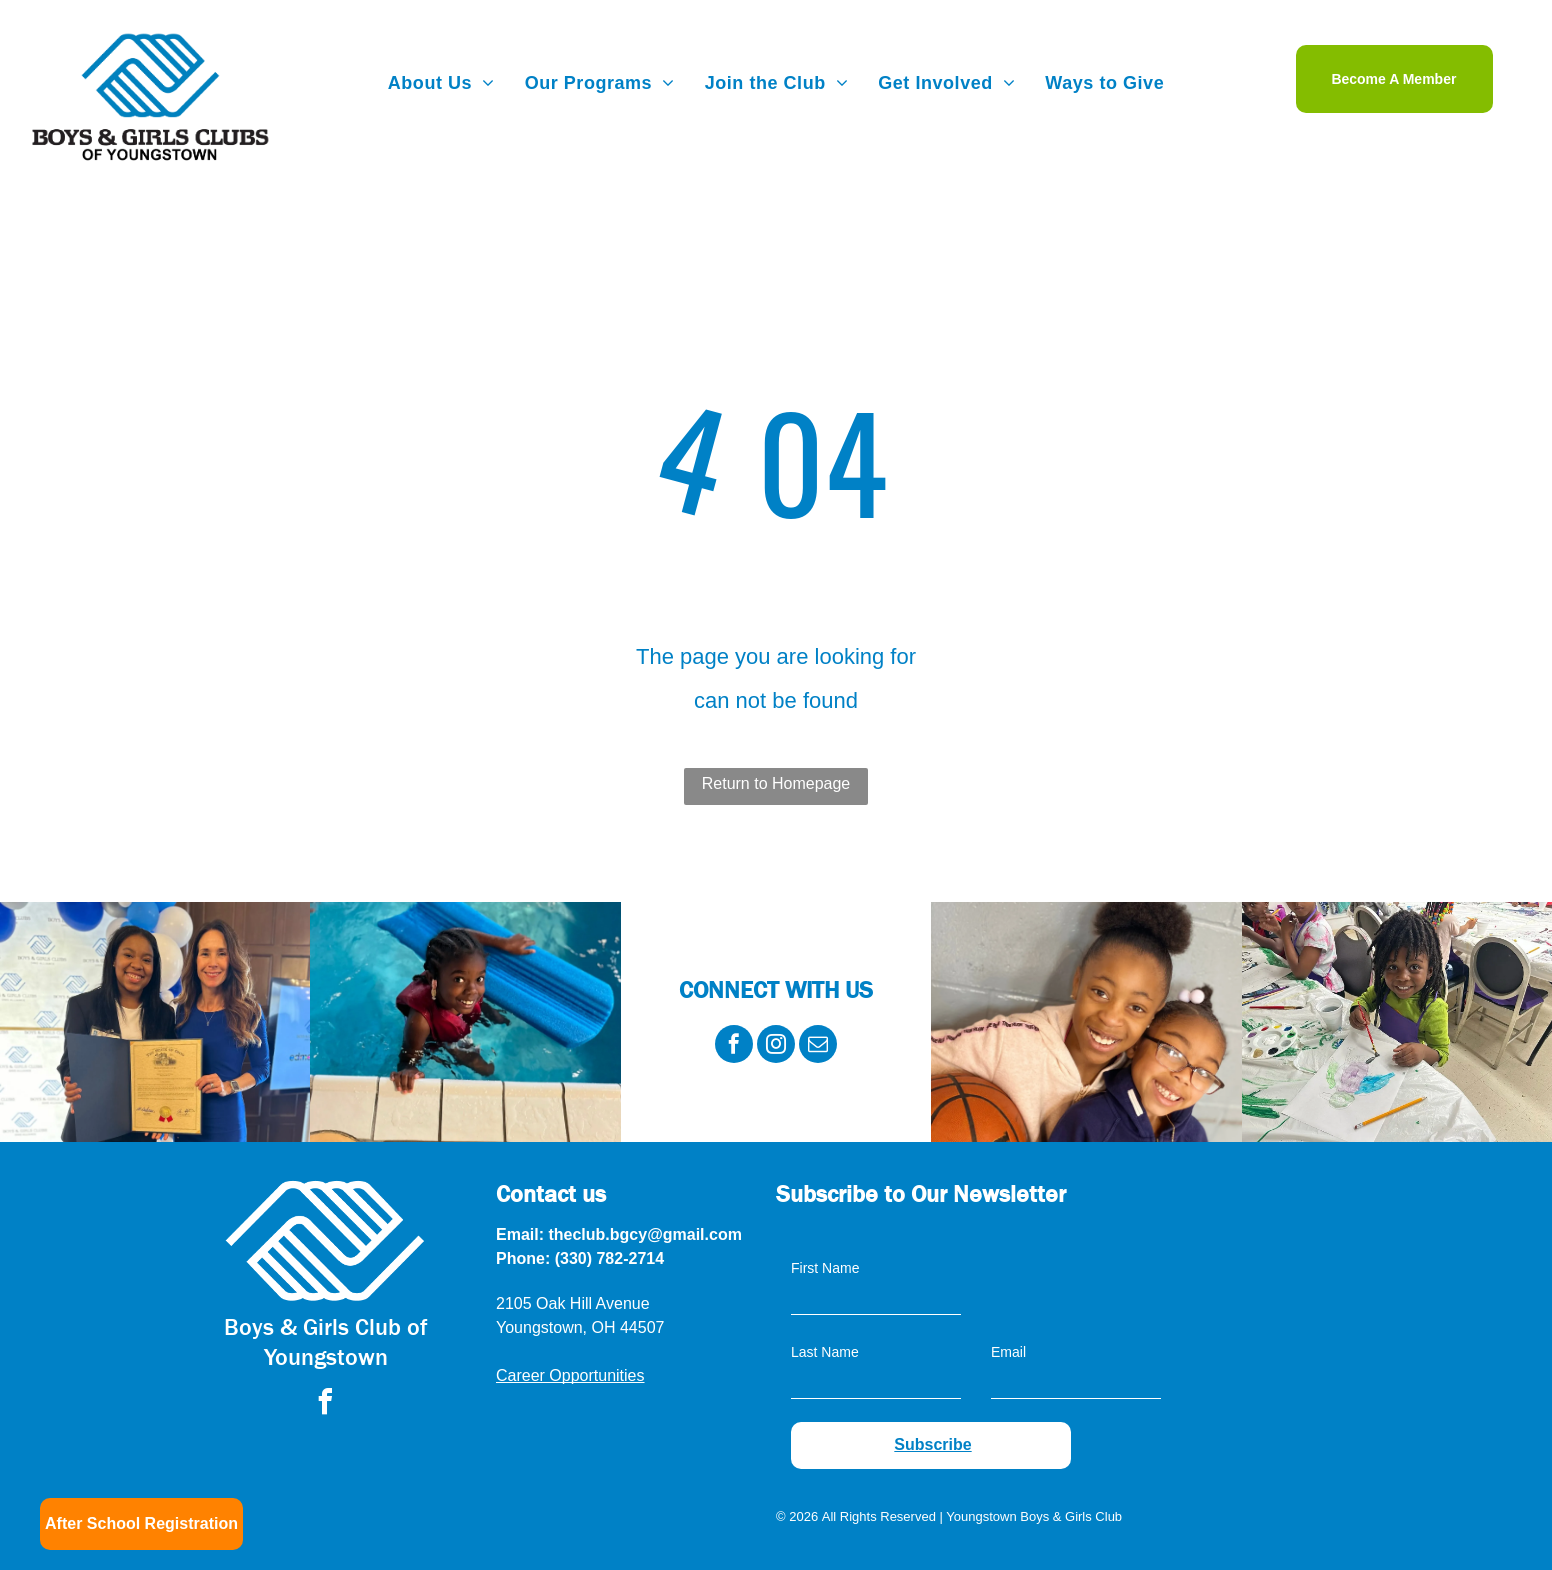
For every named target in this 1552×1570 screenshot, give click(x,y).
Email (1008, 1352)
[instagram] (776, 1046)
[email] (818, 1046)
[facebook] (734, 1046)
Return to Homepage (776, 783)
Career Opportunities (570, 1375)
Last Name (825, 1352)
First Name (825, 1268)
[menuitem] (441, 83)
